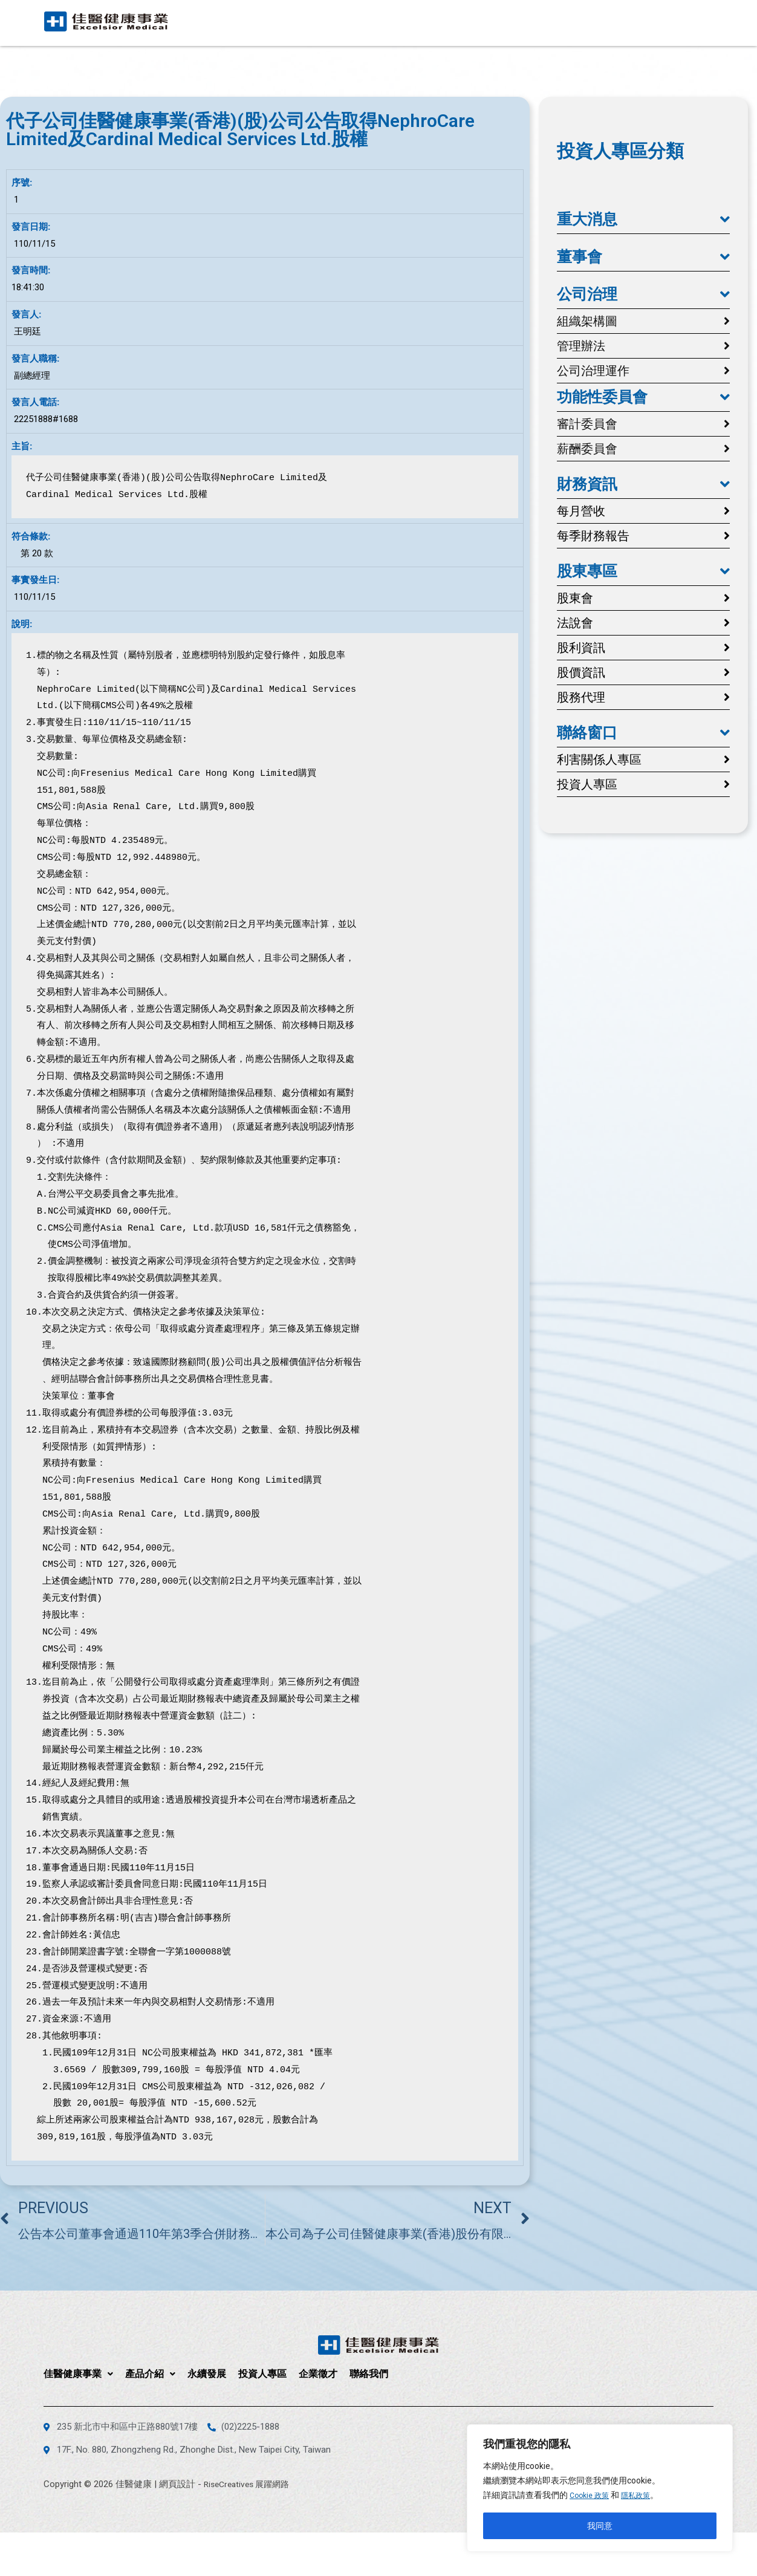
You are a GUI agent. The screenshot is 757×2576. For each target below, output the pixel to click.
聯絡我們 (687, 21)
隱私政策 (643, 2495)
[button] (643, 219)
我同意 (599, 2526)
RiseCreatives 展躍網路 (250, 2484)
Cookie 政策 (592, 2495)
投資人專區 (581, 21)
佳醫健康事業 (397, 21)
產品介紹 (469, 21)
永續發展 (525, 21)
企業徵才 (636, 21)
